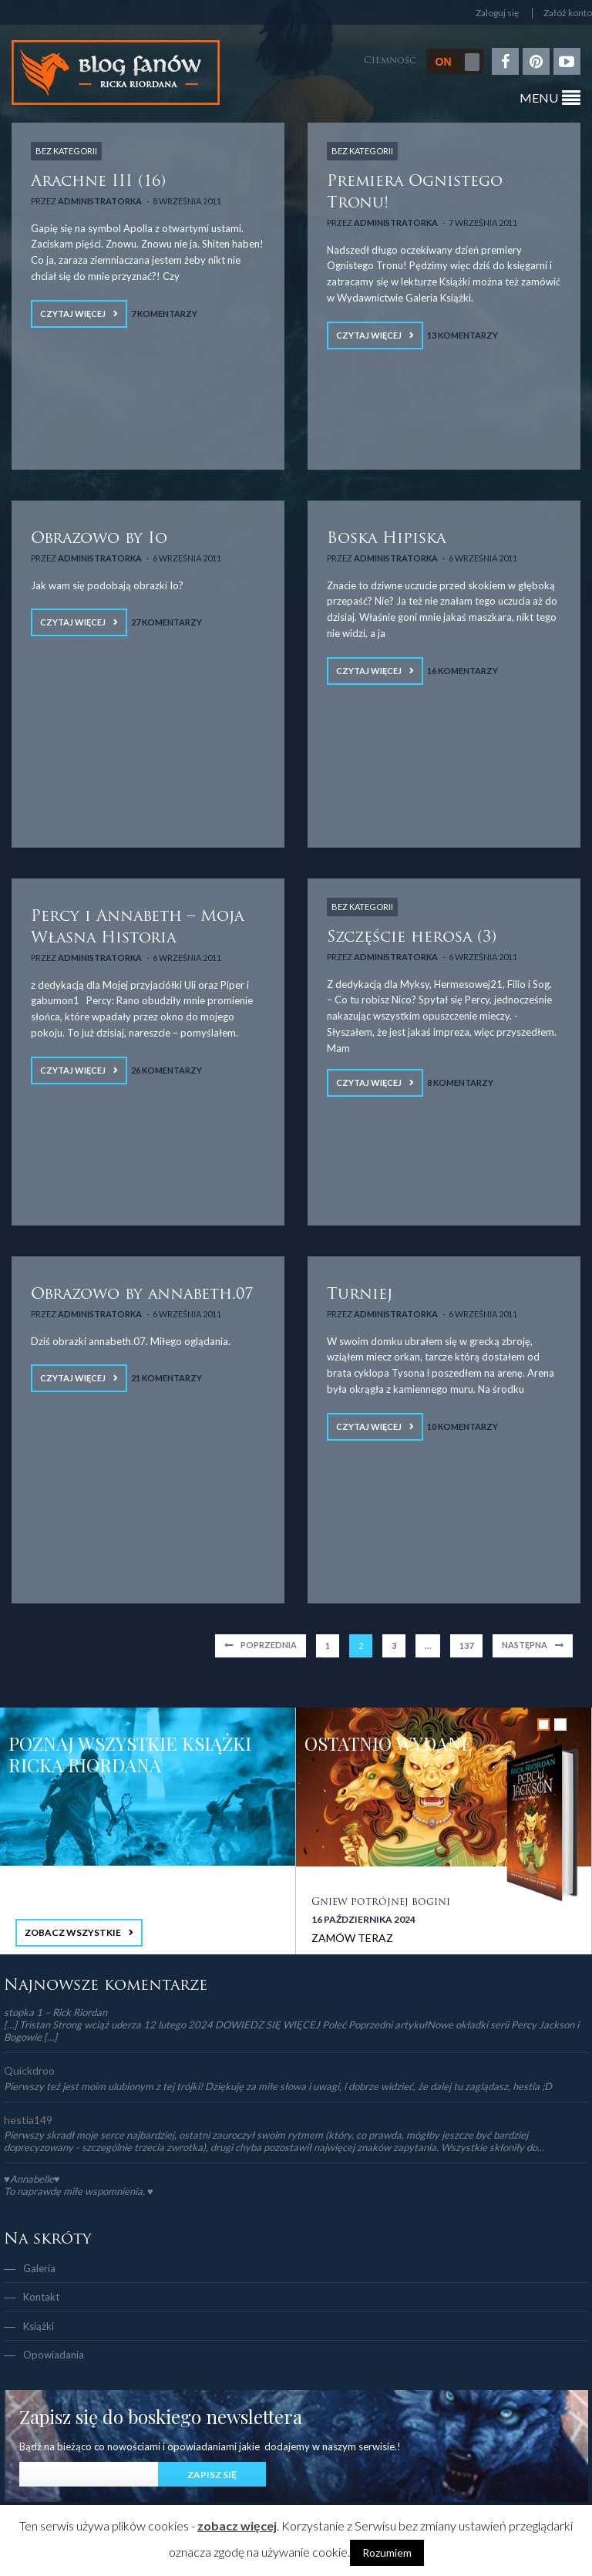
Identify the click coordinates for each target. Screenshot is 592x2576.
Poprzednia (268, 1645)
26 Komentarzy (166, 1070)
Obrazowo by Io (99, 539)
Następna (524, 1645)
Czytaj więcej (73, 314)
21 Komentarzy (166, 1378)
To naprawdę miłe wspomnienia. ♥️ (78, 2191)
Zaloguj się (497, 13)
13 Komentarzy (462, 335)
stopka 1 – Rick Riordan (55, 2012)
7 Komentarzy (164, 314)
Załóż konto (567, 13)
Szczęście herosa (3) (411, 938)
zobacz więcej (237, 2525)
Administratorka (100, 201)
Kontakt (41, 2297)
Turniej (359, 1295)
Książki (38, 2326)
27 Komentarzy (166, 622)
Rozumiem (387, 2552)
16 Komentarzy (462, 671)
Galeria (39, 2268)
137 (466, 1645)
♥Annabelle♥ (31, 2179)
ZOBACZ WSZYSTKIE (73, 1932)
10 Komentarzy (462, 1426)
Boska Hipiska (386, 539)
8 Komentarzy (460, 1082)
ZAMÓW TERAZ (352, 1937)
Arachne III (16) (98, 182)
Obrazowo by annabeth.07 (142, 1295)
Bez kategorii (66, 151)
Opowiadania (53, 2354)
